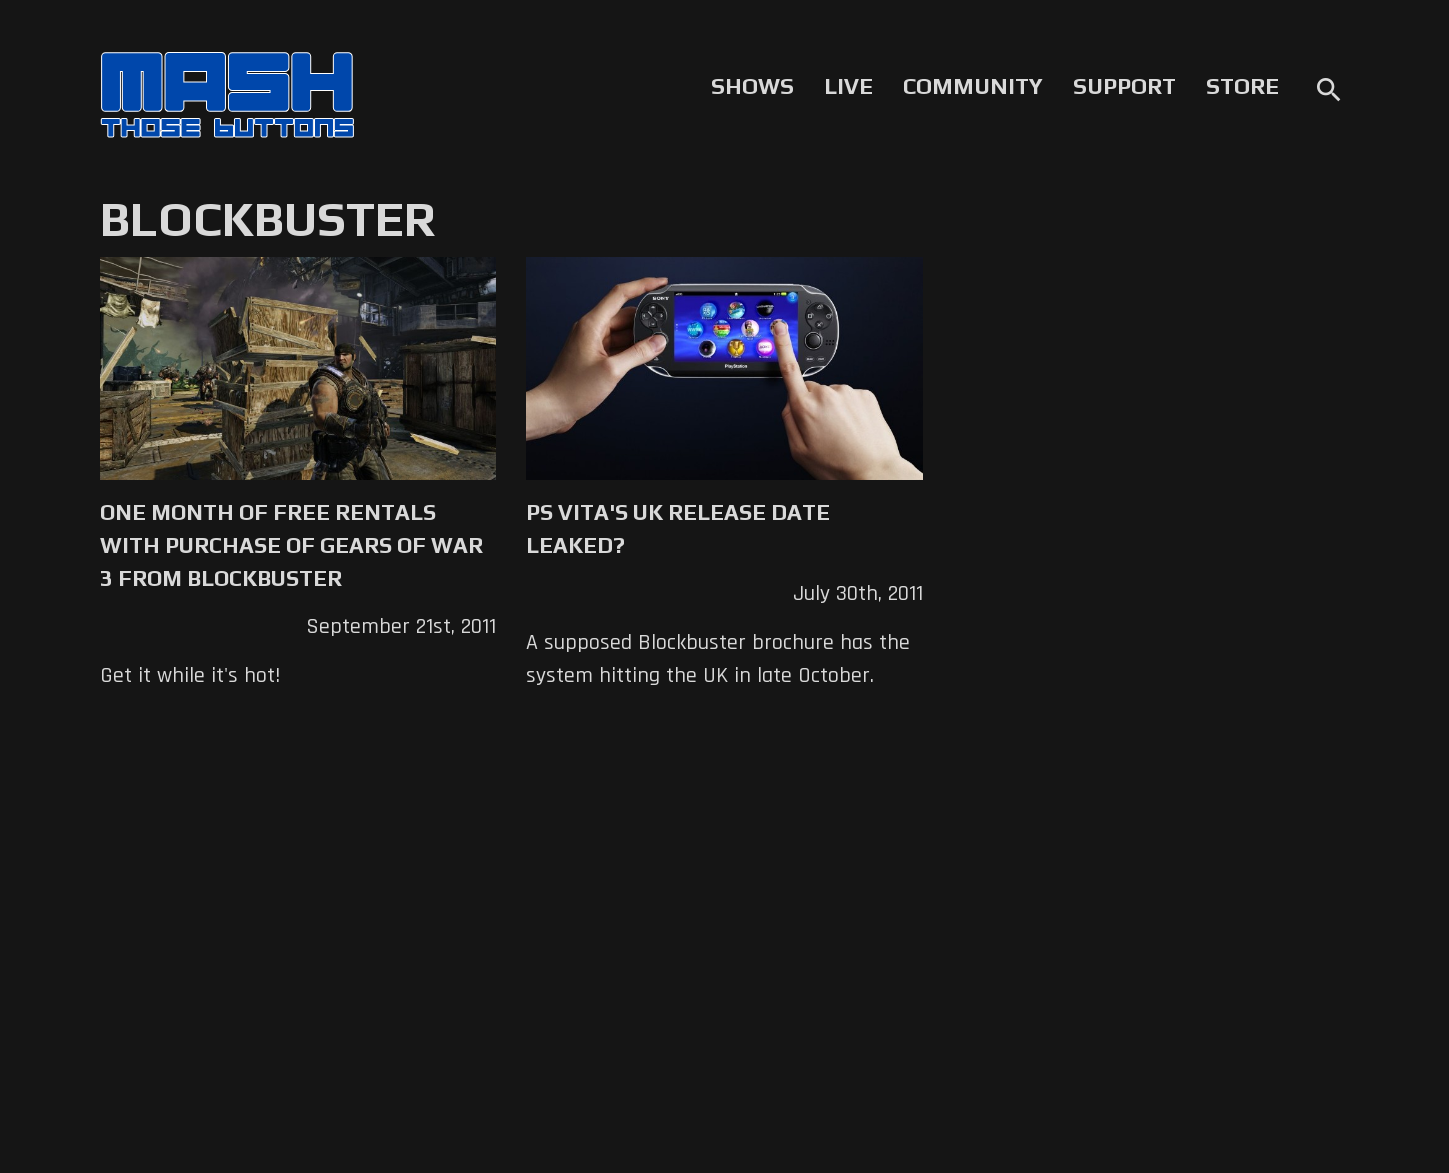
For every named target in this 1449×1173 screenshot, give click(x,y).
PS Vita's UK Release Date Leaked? (678, 528)
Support (1124, 86)
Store (1242, 86)
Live (848, 86)
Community (973, 86)
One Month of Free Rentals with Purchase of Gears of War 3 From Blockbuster (291, 545)
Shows (752, 86)
